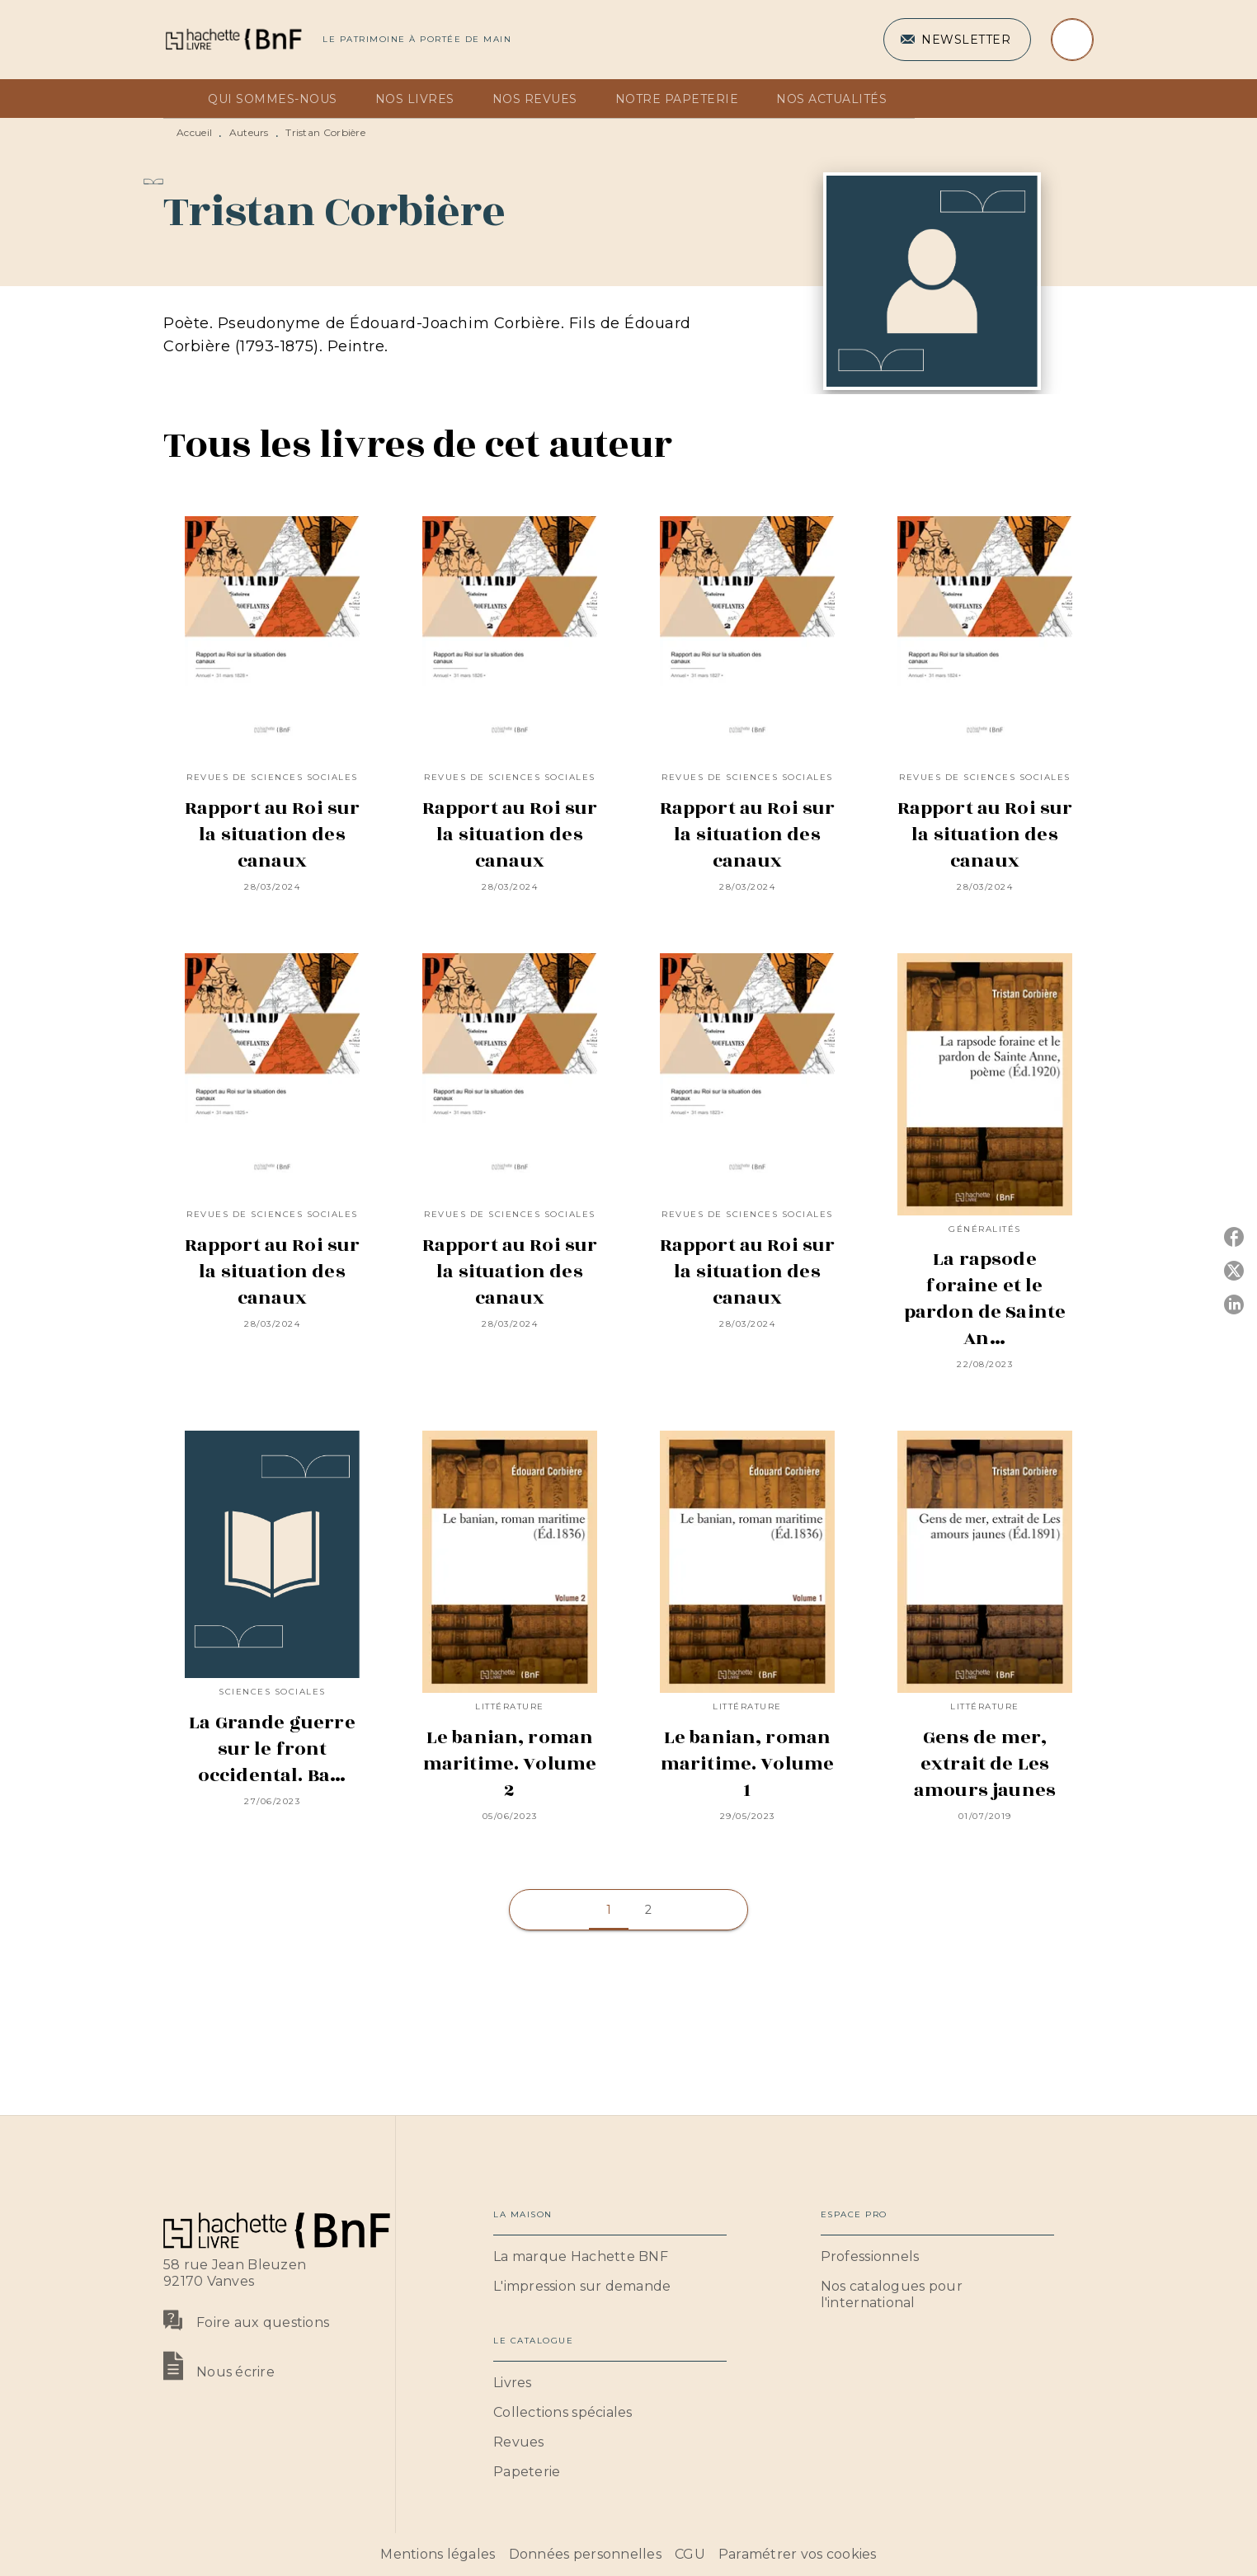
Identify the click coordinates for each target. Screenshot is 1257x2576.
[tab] (180, 99)
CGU (690, 2554)
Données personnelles (585, 2554)
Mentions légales (437, 2554)
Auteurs (249, 132)
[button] (957, 39)
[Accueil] (232, 39)
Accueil (194, 132)
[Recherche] (1072, 39)
